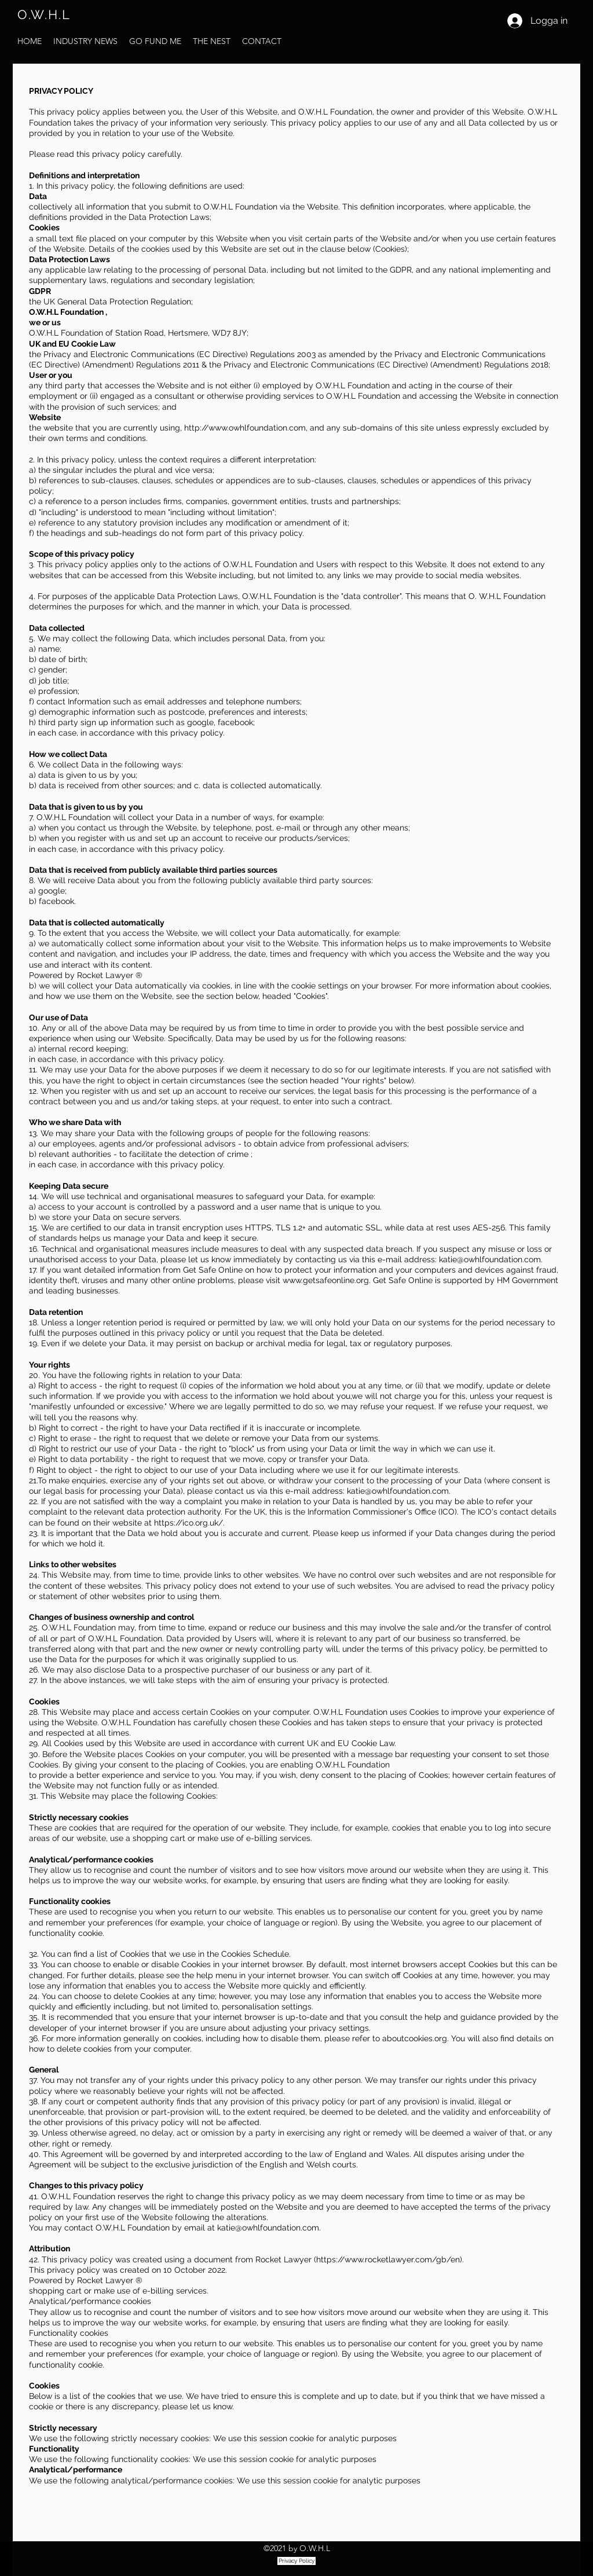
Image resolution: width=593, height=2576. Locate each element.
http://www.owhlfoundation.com (245, 427)
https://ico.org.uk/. (189, 1522)
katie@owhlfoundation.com (490, 1259)
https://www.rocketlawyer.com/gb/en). (390, 2259)
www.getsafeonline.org (326, 1280)
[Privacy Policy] (296, 2561)
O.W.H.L (44, 14)
